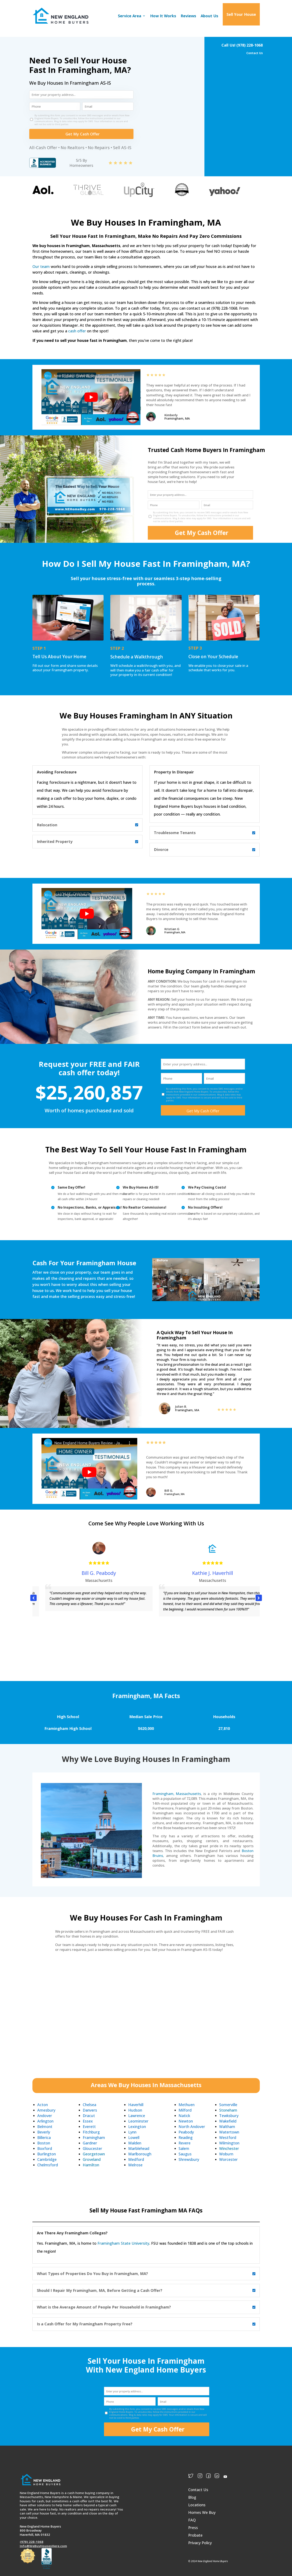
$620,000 (146, 1728)
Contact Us (198, 2490)
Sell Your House (241, 14)
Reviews (188, 15)
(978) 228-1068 (31, 2542)
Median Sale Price (146, 1716)
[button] (259, 1598)
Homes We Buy (202, 2512)
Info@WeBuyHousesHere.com (43, 2546)
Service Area (129, 15)
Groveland (92, 2159)
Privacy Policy (200, 2543)
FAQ (192, 2520)
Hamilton (91, 2164)
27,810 (224, 1728)
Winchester (229, 2148)
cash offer (77, 330)
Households (224, 1716)
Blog (192, 2497)
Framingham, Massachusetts (176, 1793)
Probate (195, 2535)
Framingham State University (123, 2243)
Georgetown (94, 2153)
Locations (196, 2505)
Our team (41, 266)
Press (193, 2527)
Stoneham (228, 2110)
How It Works (163, 15)
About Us (209, 15)
